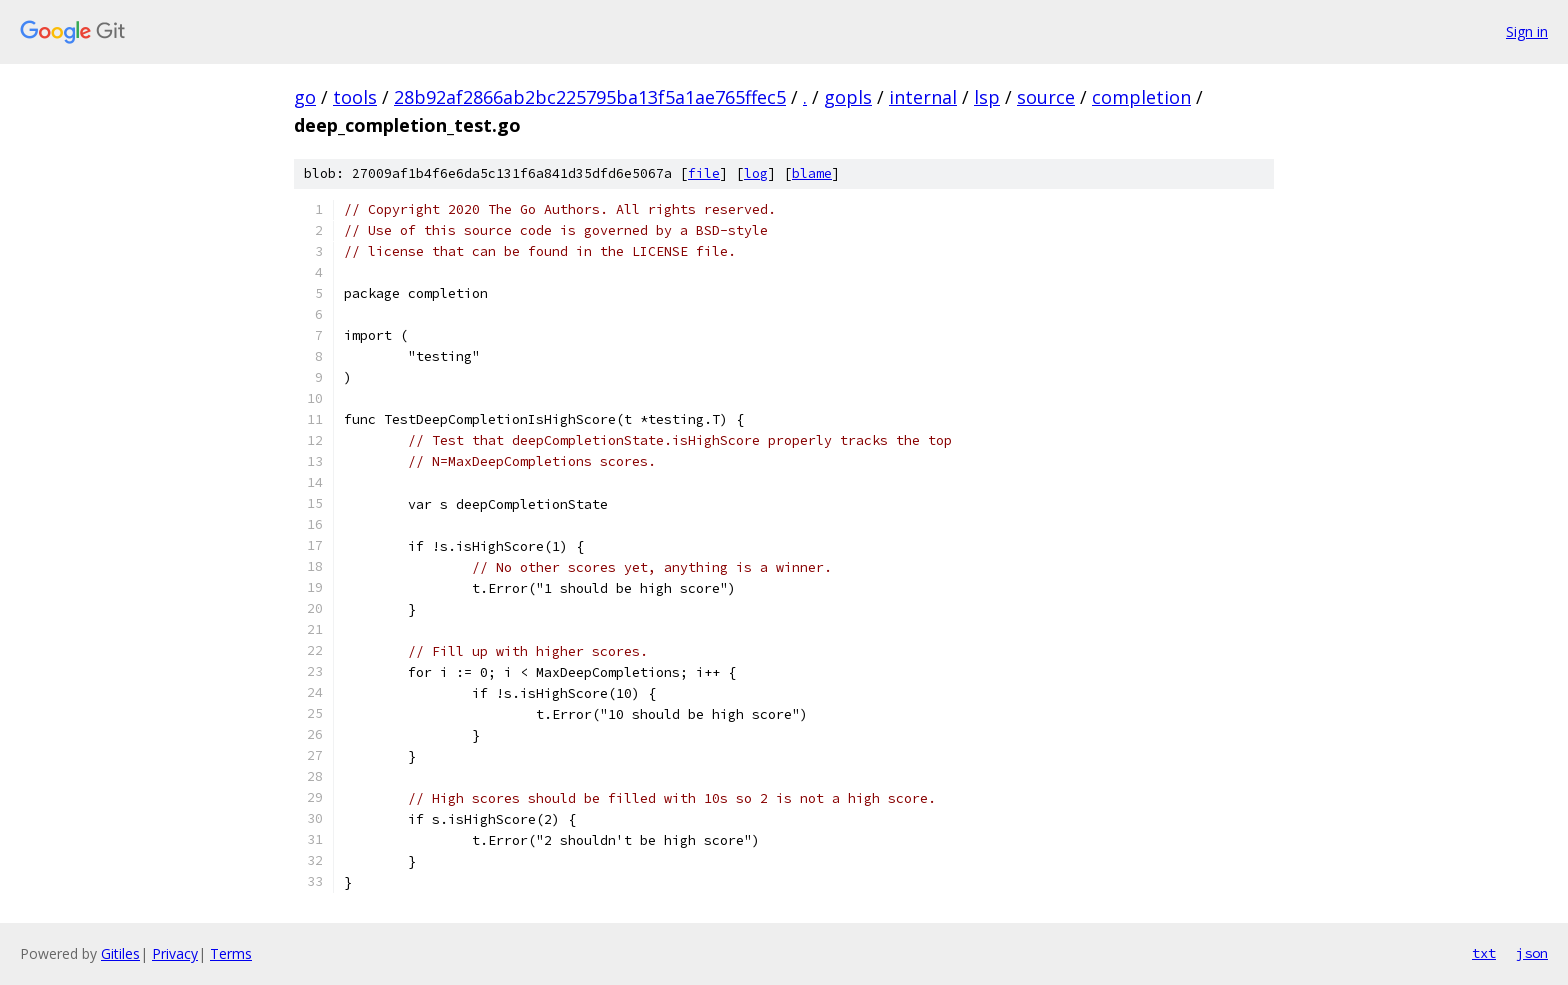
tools (355, 97)
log (756, 173)
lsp (987, 97)
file (704, 173)
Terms (231, 953)
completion (1141, 97)
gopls (848, 97)
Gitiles (120, 953)
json (1532, 953)
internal (923, 97)
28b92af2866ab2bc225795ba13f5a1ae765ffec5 (590, 97)
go (305, 97)
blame (812, 173)
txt (1484, 953)
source (1046, 97)
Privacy (175, 953)
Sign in (1527, 31)
